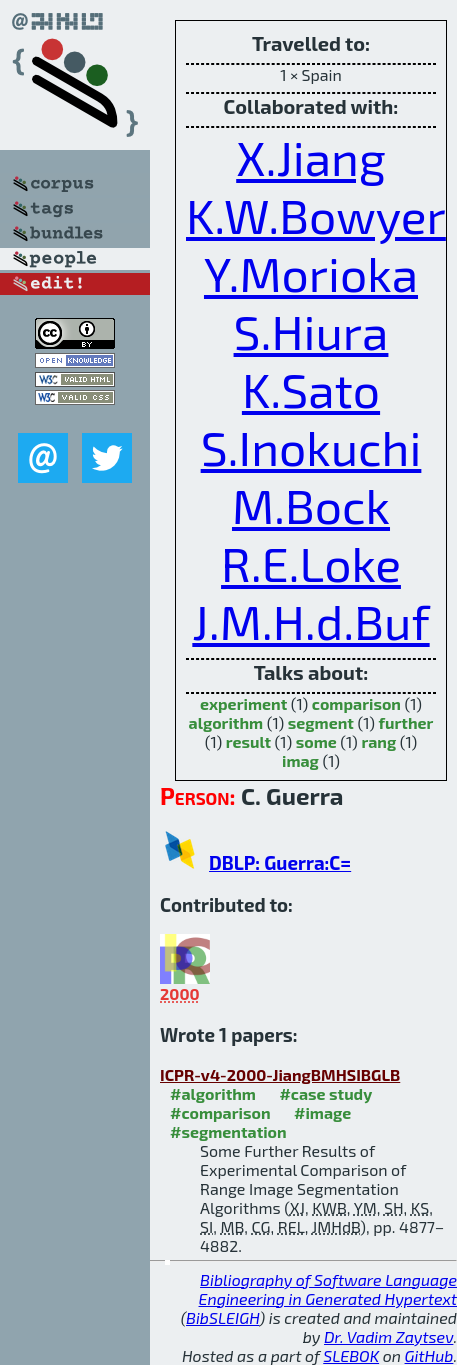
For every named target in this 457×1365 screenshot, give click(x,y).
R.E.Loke (311, 563)
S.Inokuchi (311, 447)
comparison (356, 703)
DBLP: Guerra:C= (280, 862)
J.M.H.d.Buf (310, 621)
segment (321, 722)
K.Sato (311, 389)
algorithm (226, 722)
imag (300, 760)
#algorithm (213, 1093)
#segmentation (228, 1131)
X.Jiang (311, 157)
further (406, 722)
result (248, 741)
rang (378, 741)
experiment (243, 703)
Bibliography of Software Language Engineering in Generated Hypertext (328, 1289)
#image (322, 1112)
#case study (325, 1093)
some (316, 741)
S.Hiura (311, 331)
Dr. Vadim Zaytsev (388, 1336)
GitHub (429, 1355)
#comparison (220, 1112)
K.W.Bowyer (316, 215)
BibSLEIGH (222, 1317)
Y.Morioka (311, 273)
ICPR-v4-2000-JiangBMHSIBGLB (280, 1074)
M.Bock (311, 505)
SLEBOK (351, 1355)
